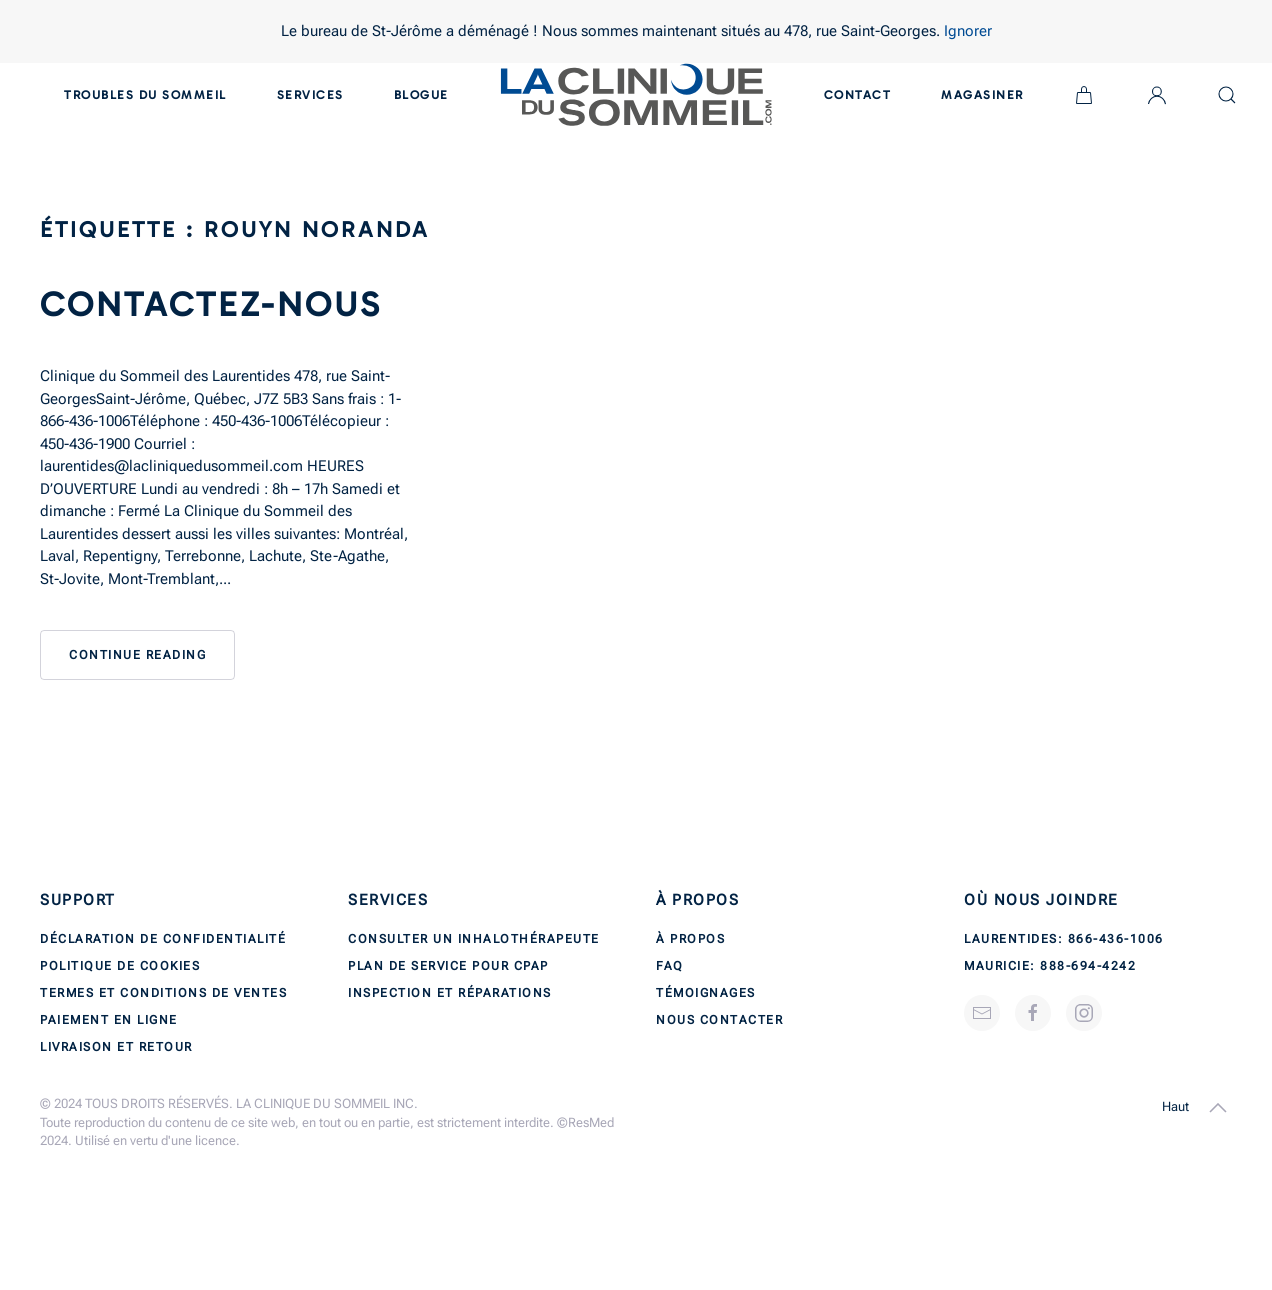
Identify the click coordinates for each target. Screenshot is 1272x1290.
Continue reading (137, 655)
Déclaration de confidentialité (163, 939)
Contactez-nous (211, 304)
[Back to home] (636, 95)
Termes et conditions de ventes (163, 993)
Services (310, 95)
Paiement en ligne (109, 1020)
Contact (858, 95)
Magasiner (982, 95)
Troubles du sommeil (145, 95)
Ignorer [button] (968, 31)
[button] (1218, 1108)
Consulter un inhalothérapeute (474, 939)
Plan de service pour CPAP (448, 966)
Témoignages (706, 993)
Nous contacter (719, 1020)
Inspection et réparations (450, 993)
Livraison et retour (116, 1047)
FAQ (670, 966)
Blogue (421, 95)
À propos (690, 939)
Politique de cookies (120, 966)
